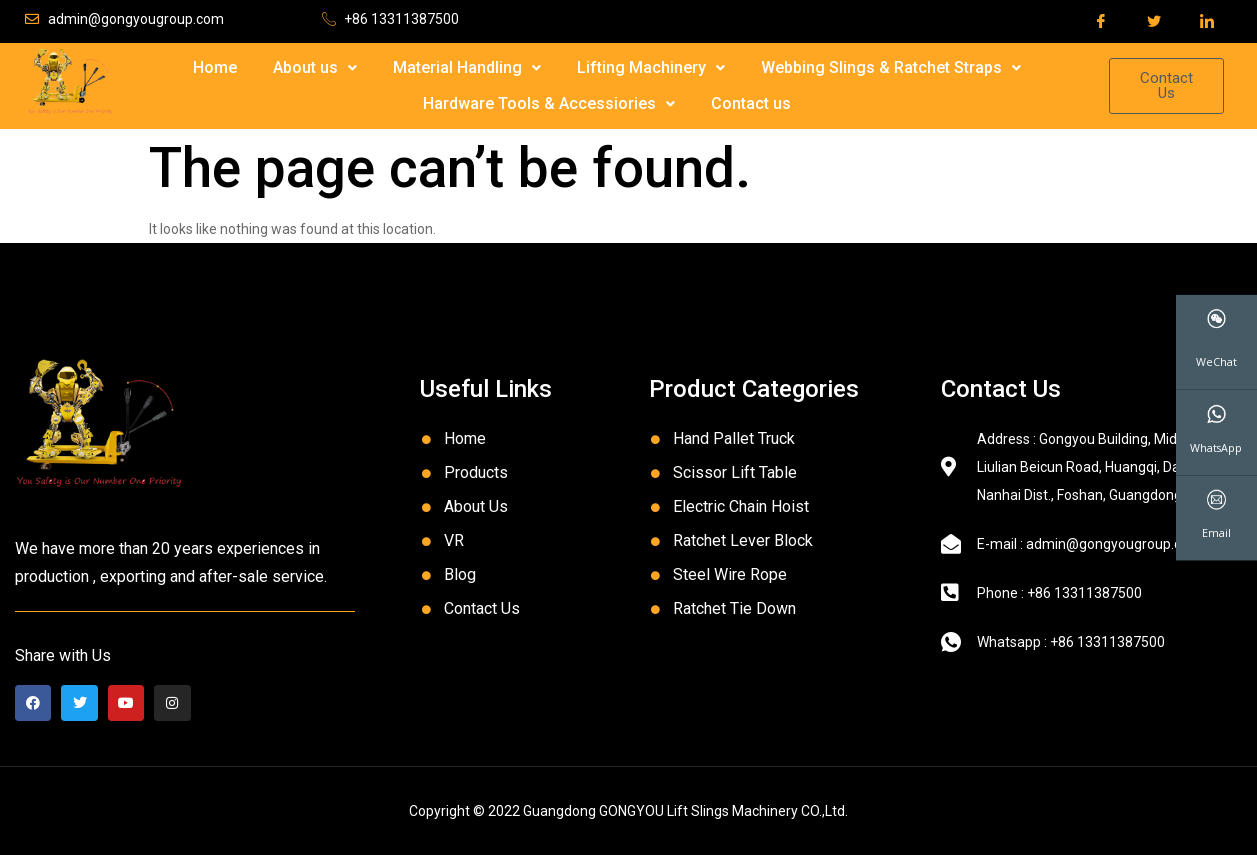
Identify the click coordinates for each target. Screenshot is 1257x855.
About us (315, 67)
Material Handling (467, 67)
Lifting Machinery (651, 67)
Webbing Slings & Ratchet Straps (891, 67)
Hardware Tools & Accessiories (549, 103)
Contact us (751, 103)
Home (215, 67)
